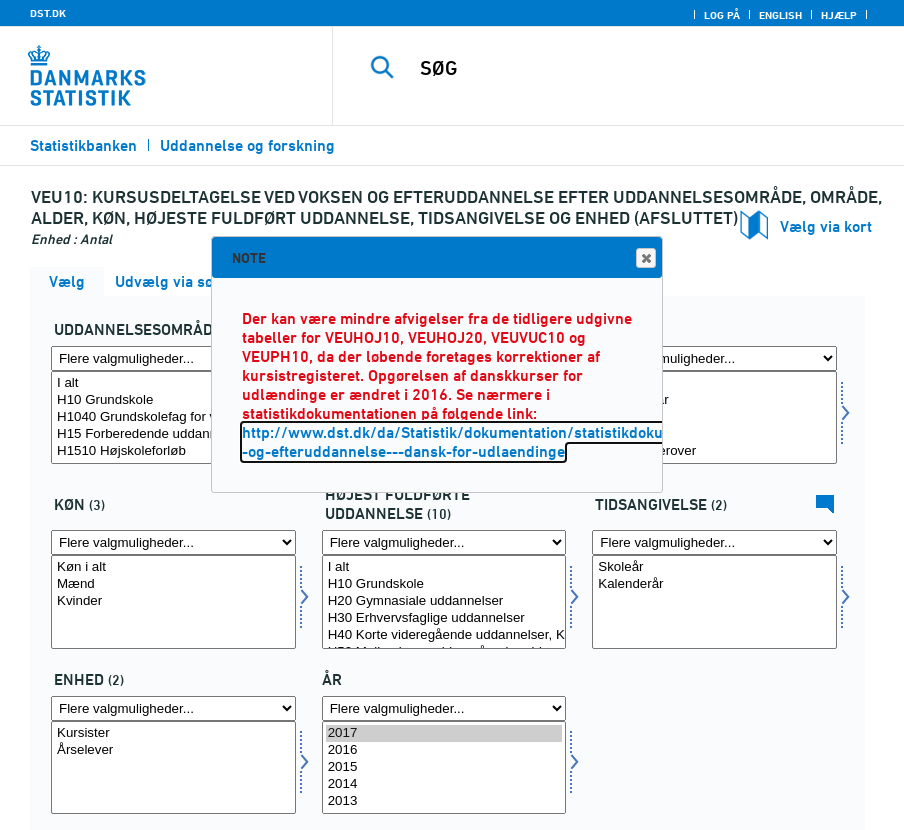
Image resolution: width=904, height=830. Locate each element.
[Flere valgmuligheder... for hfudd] (444, 542)
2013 (444, 801)
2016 (444, 750)
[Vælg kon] (173, 601)
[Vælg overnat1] (173, 767)
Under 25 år (714, 400)
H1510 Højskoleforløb (173, 451)
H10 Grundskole (173, 400)
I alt (173, 383)
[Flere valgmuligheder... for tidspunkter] (714, 542)
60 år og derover (714, 451)
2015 (444, 767)
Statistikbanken (83, 145)
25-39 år (714, 417)
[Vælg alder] (714, 417)
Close (645, 258)
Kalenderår (714, 584)
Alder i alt (714, 383)
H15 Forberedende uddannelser (173, 434)
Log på (722, 15)
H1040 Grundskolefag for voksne (173, 417)
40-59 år (714, 434)
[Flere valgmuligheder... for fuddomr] (173, 358)
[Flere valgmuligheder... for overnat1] (173, 708)
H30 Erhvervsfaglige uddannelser (444, 618)
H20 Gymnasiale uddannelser (444, 601)
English (780, 15)
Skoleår (714, 567)
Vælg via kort (826, 226)
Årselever (173, 750)
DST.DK (48, 13)
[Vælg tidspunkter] (714, 601)
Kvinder (173, 601)
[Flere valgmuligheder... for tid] (444, 708)
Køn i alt (173, 567)
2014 (444, 784)
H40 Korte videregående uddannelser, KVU (444, 635)
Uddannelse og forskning (247, 145)
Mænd (173, 584)
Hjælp (839, 15)
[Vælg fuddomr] (173, 417)
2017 (444, 733)
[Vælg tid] (444, 767)
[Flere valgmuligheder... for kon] (173, 542)
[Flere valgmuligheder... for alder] (714, 358)
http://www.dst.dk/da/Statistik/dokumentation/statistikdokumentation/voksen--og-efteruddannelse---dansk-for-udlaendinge (518, 442)
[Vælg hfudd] (444, 601)
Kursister (173, 733)
